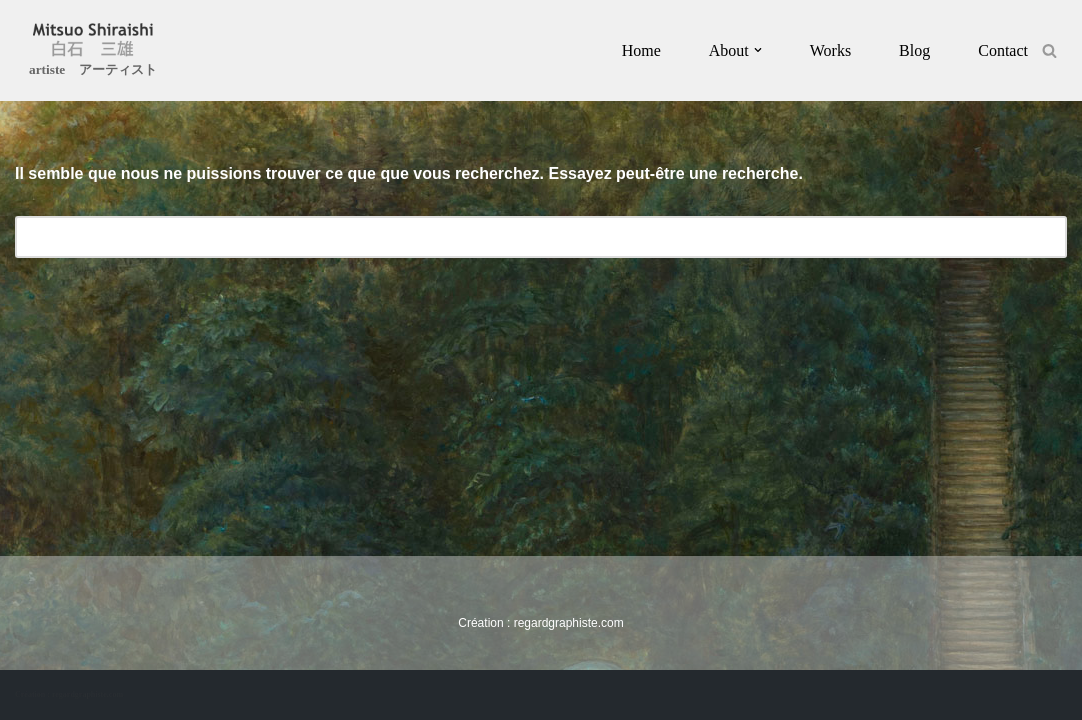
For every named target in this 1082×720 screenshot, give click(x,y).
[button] (758, 50)
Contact (1003, 50)
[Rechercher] (1049, 50)
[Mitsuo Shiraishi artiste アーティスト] (93, 53)
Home (641, 50)
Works (830, 50)
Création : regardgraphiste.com (69, 694)
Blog (914, 50)
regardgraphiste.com (569, 623)
